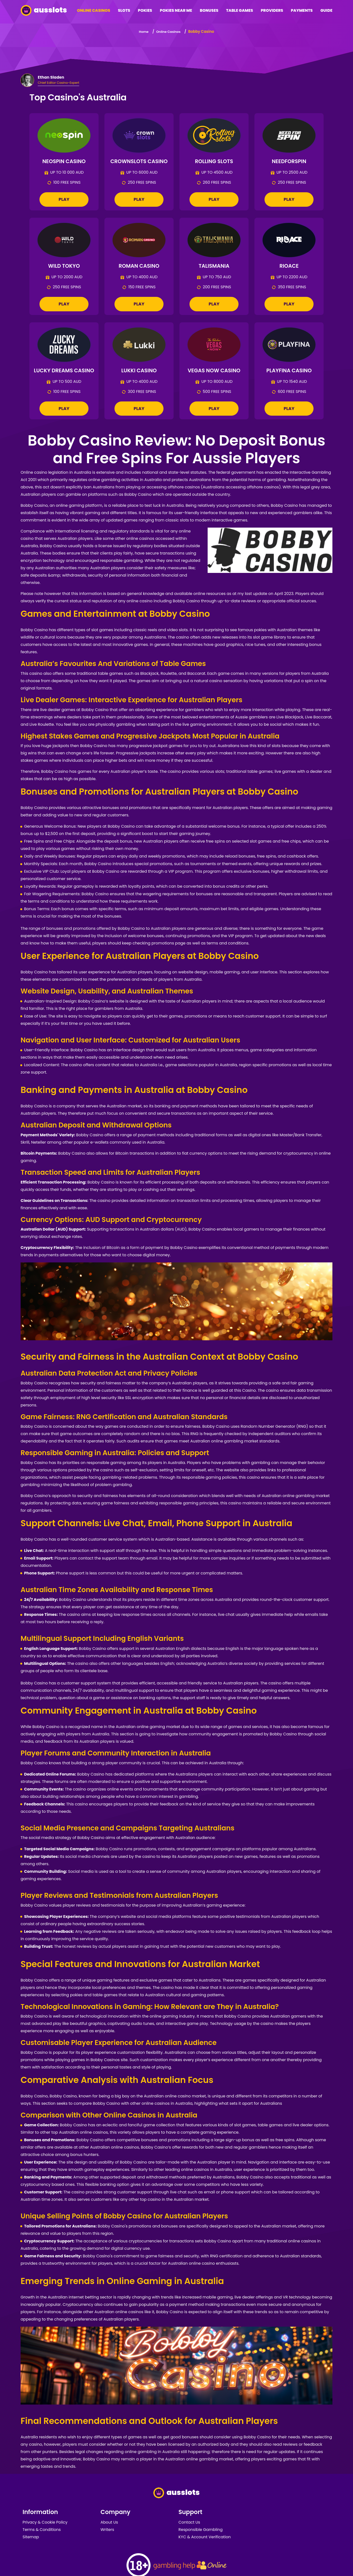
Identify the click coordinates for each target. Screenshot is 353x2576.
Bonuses (209, 10)
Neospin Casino (64, 161)
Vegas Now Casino (214, 370)
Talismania (214, 265)
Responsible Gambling (200, 2529)
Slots (124, 10)
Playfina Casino (289, 370)
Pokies (145, 10)
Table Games (239, 10)
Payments (302, 10)
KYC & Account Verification (204, 2537)
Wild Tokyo (64, 265)
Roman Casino (139, 265)
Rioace (289, 265)
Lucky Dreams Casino (64, 370)
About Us (109, 2522)
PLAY (64, 199)
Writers (107, 2529)
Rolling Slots (214, 161)
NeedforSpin (289, 161)
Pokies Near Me (176, 10)
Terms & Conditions (42, 2529)
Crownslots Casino (139, 161)
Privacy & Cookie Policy (45, 2522)
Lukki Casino (139, 370)
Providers (272, 10)
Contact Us (189, 2522)
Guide (326, 10)
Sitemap (31, 2537)
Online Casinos (93, 10)
